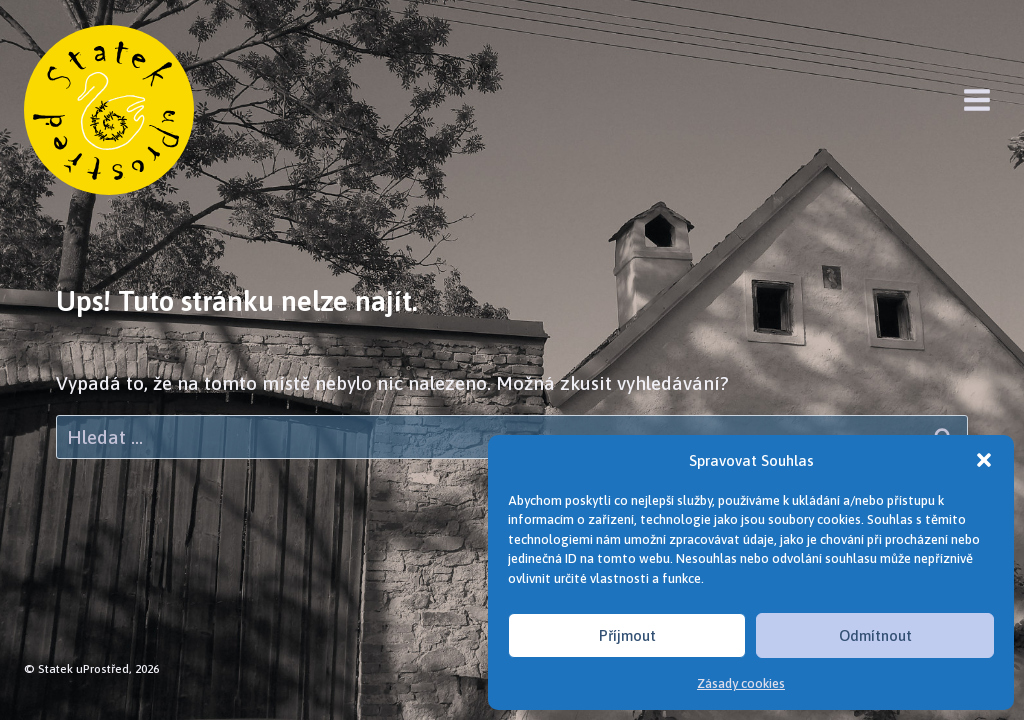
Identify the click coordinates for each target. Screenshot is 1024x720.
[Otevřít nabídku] (976, 99)
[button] (984, 460)
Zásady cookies (741, 683)
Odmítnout (875, 635)
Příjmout (627, 635)
